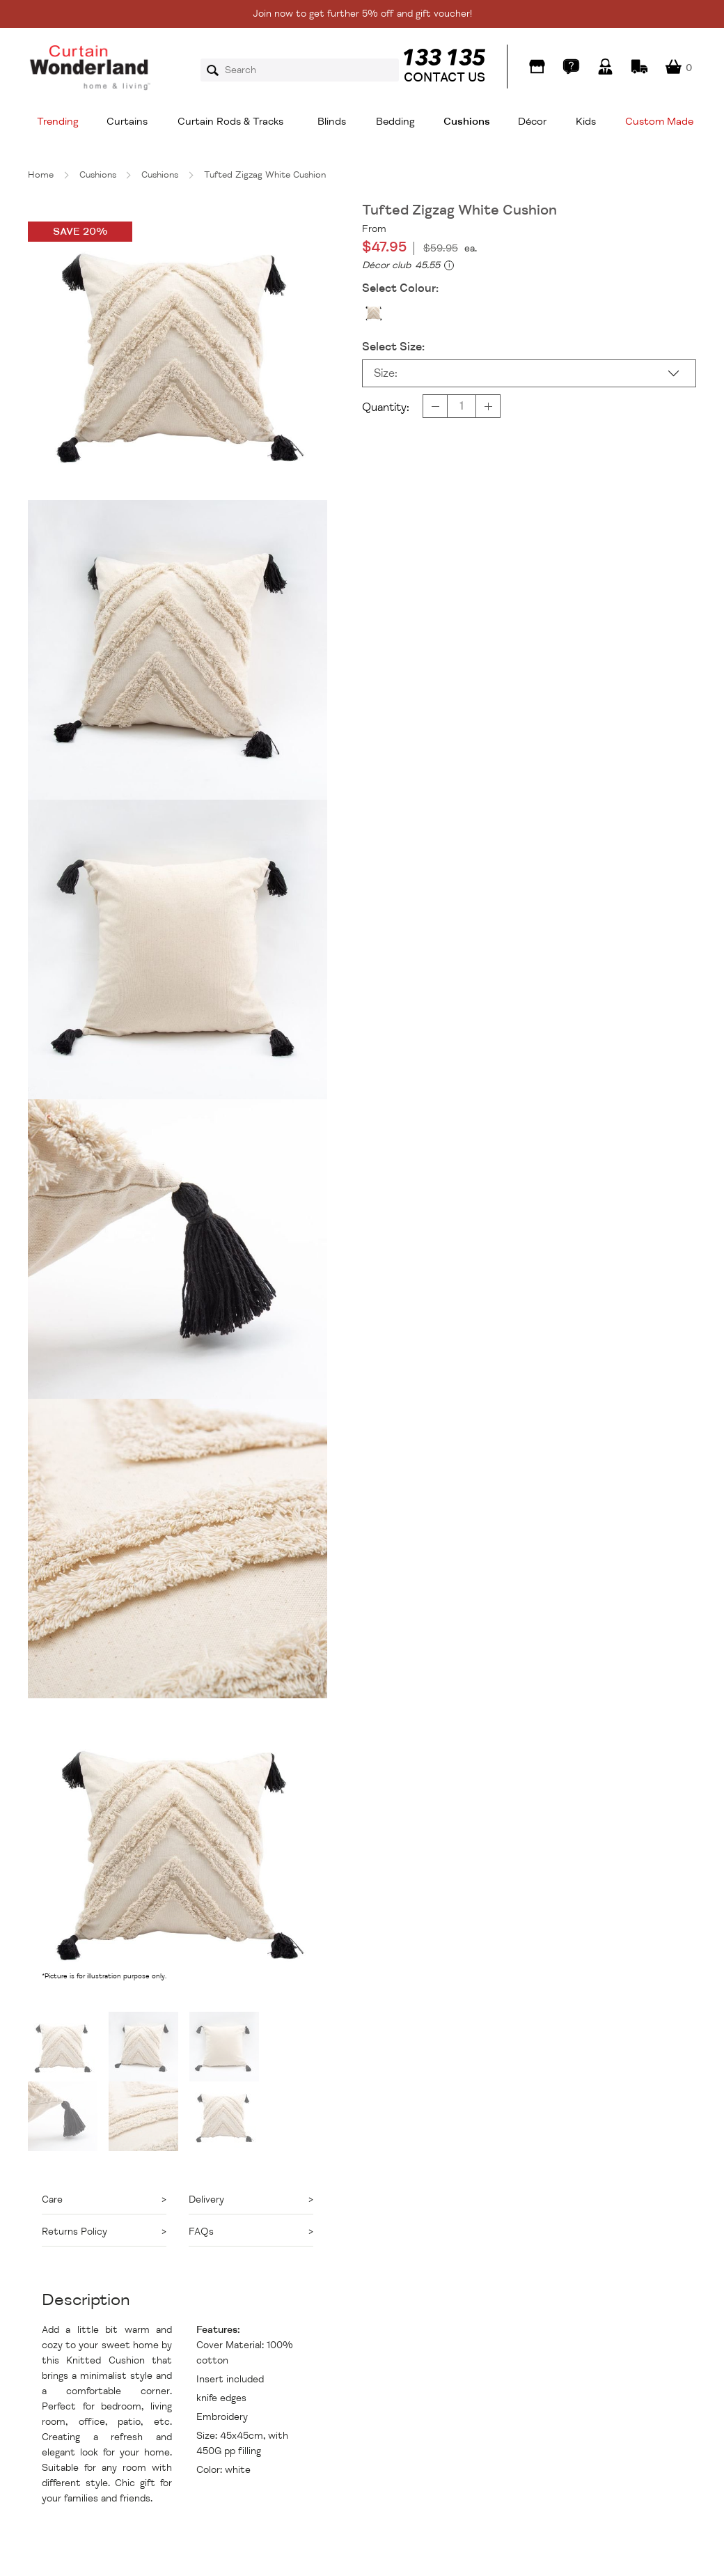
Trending (58, 121)
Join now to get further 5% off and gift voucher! (362, 14)
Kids (586, 121)
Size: (386, 373)
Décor (532, 121)
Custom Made (659, 121)
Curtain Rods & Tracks (230, 121)
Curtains (127, 121)
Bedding (395, 121)
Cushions (466, 121)
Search (217, 70)
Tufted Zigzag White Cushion (265, 174)
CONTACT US (444, 77)
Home (41, 174)
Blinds (331, 121)
